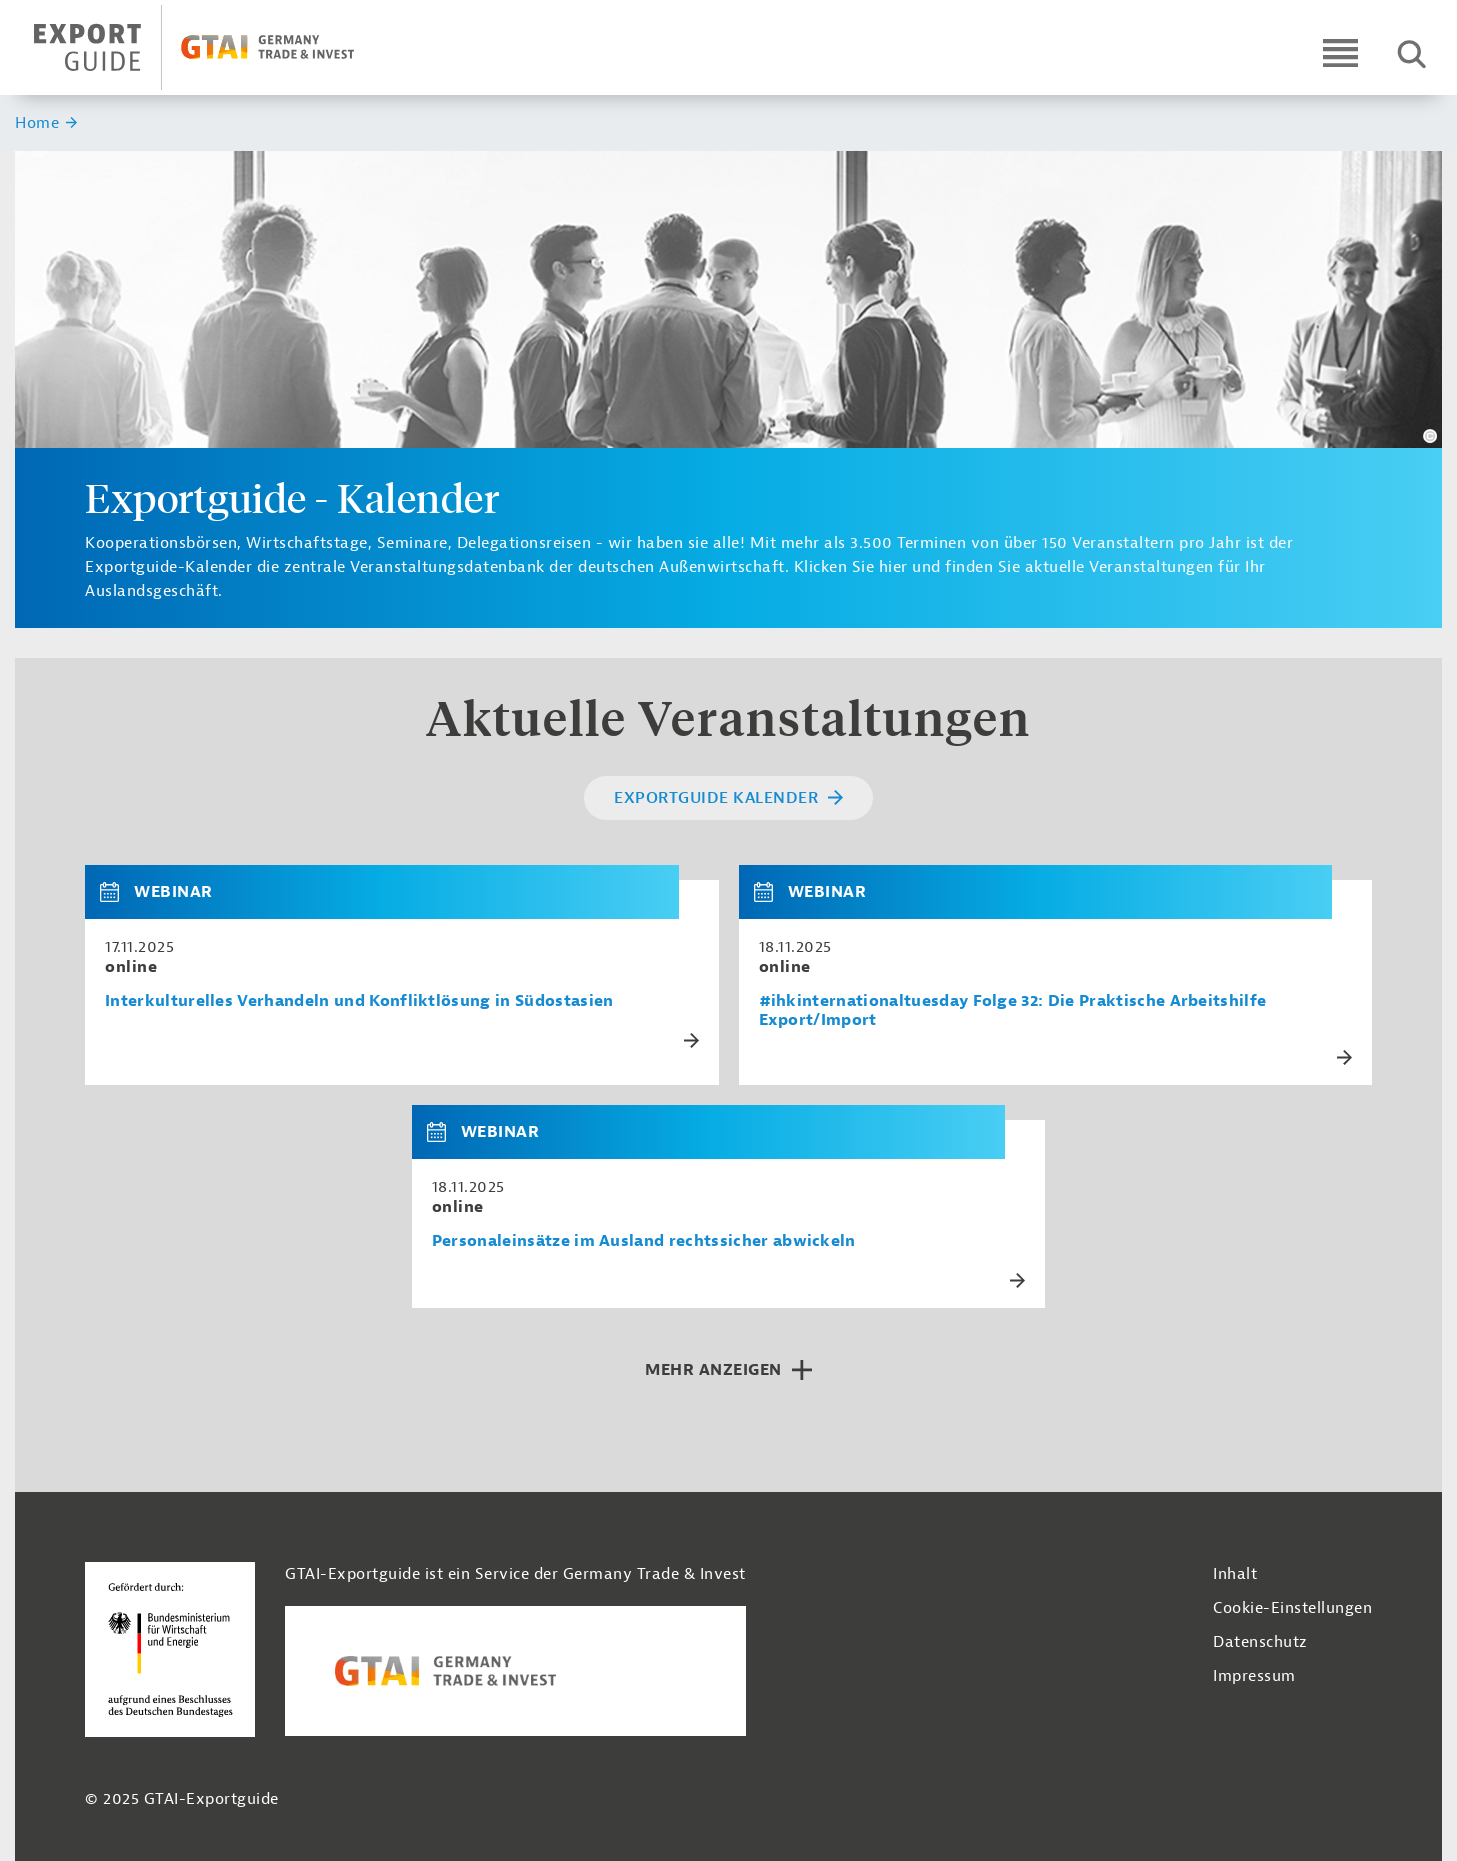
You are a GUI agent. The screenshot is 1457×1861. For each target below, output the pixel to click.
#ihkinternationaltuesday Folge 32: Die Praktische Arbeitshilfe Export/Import (1013, 1011)
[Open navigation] (1340, 52)
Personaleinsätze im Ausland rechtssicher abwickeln (644, 1241)
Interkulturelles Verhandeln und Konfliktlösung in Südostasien (359, 1001)
